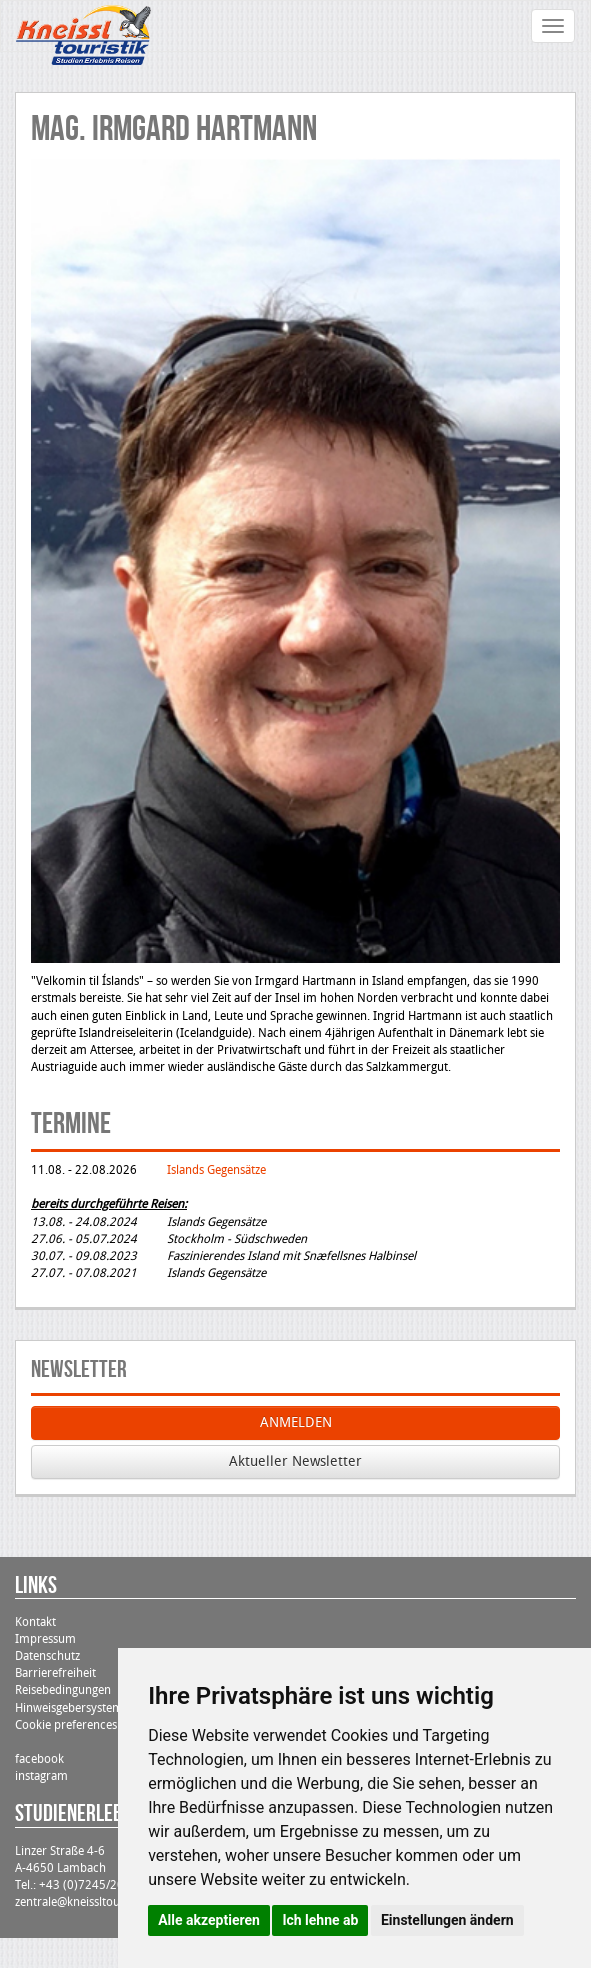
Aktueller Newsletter (295, 1461)
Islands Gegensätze (216, 1170)
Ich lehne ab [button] (320, 1920)
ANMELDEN (296, 1422)
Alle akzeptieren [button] (209, 1920)
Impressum (45, 1639)
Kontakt (35, 1622)
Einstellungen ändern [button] (447, 1920)
